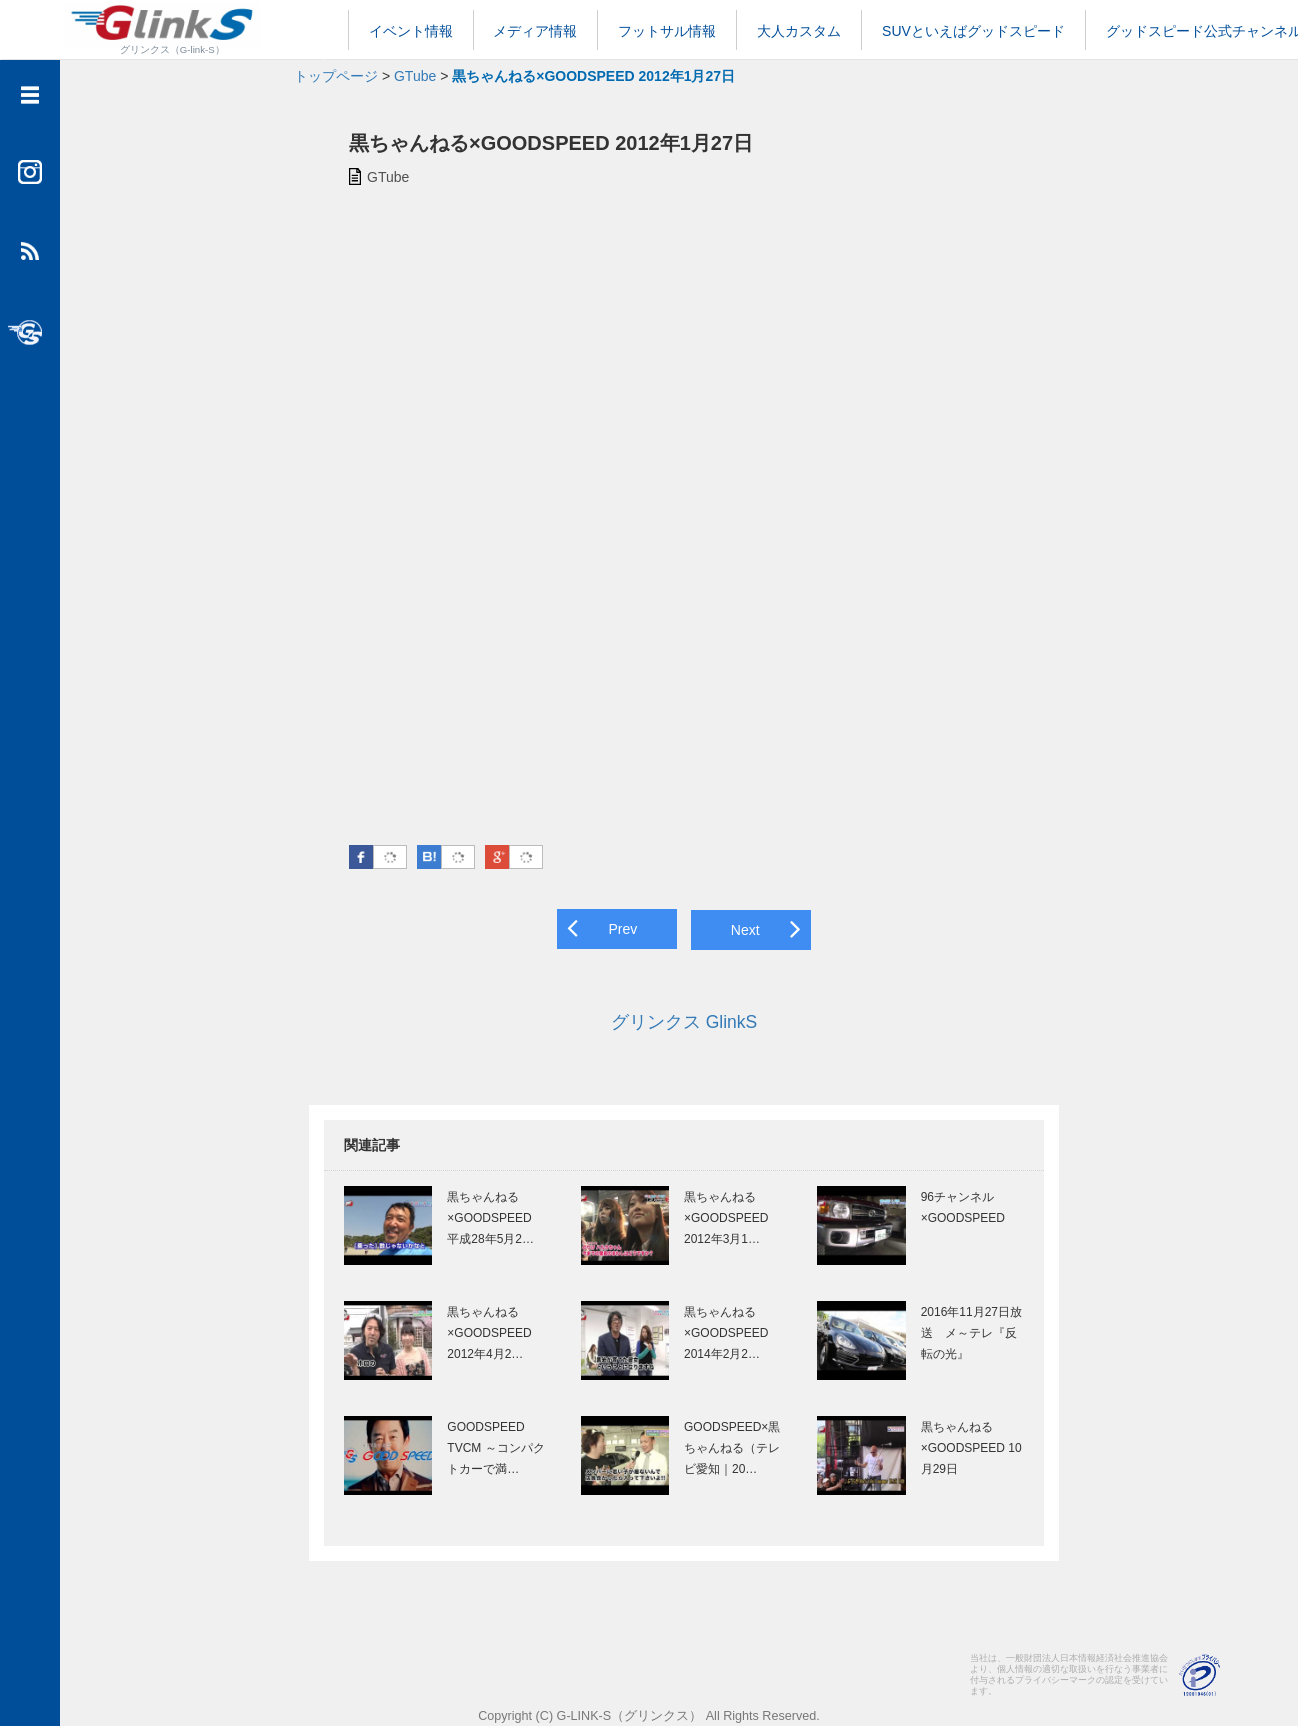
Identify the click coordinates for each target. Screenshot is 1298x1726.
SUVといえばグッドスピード (973, 31)
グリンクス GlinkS (679, 1019)
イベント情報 (411, 31)
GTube (415, 76)
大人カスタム (799, 31)
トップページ (336, 76)
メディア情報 (535, 31)
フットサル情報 (667, 31)
